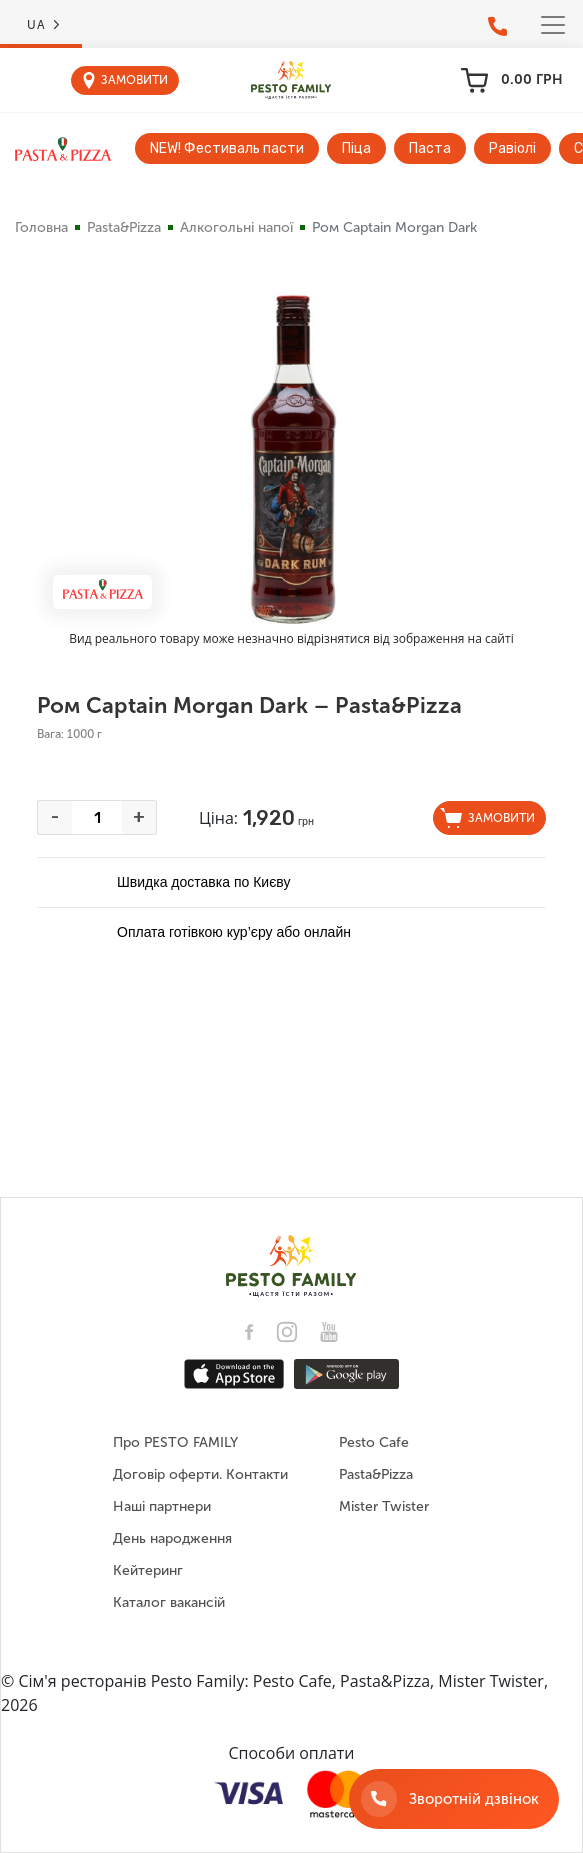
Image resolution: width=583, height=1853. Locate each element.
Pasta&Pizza (124, 227)
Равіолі (512, 148)
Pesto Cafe (374, 1442)
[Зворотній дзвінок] (454, 1799)
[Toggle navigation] (553, 25)
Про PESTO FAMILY (175, 1442)
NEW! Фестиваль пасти (227, 148)
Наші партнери (162, 1506)
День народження (172, 1538)
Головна (41, 227)
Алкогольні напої (236, 227)
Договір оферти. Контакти (200, 1474)
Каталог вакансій (169, 1602)
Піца (356, 148)
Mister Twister (384, 1506)
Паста (430, 148)
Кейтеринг (148, 1570)
